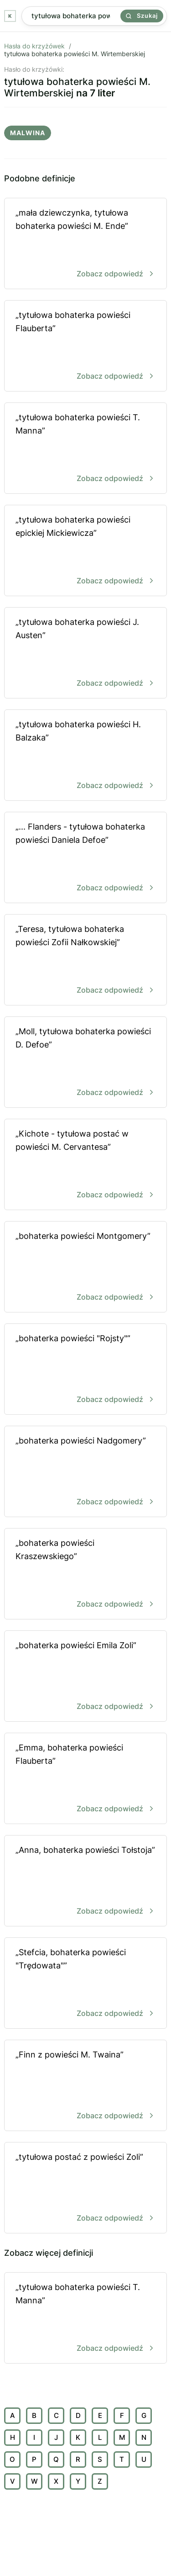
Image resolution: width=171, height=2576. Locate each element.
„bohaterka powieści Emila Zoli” (85, 1676)
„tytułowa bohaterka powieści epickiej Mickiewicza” (85, 551)
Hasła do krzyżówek (34, 46)
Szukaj (142, 15)
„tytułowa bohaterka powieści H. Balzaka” (85, 755)
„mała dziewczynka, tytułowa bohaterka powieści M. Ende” (85, 244)
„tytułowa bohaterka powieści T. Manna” (85, 449)
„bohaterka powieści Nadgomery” (85, 1472)
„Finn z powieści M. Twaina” (85, 2086)
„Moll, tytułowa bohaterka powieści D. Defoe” (85, 1062)
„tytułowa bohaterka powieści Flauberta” (85, 346)
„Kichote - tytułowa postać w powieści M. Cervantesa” (85, 1165)
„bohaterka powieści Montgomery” (85, 1267)
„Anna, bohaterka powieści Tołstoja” (85, 1881)
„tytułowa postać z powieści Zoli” (85, 2188)
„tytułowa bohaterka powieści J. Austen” (85, 653)
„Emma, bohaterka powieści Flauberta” (85, 1779)
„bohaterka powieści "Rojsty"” (85, 1369)
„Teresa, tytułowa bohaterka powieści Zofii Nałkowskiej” (85, 960)
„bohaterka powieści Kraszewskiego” (85, 1574)
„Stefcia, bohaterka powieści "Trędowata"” (85, 1983)
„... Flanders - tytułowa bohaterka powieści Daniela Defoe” (85, 858)
